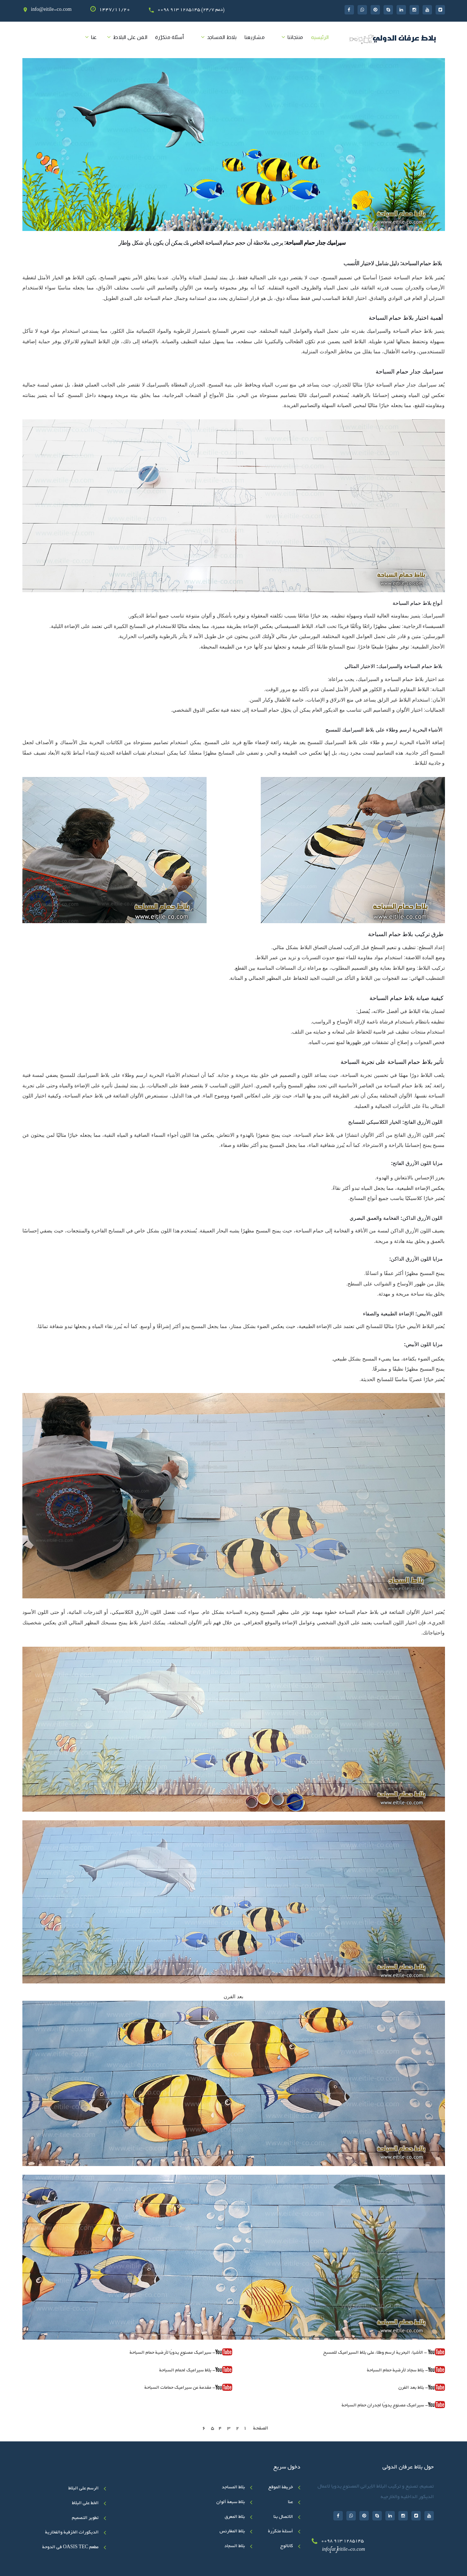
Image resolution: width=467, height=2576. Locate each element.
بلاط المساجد (222, 37)
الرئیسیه (320, 37)
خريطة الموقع (280, 2487)
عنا (94, 37)
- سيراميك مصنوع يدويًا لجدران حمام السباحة (385, 2405)
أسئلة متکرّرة (169, 37)
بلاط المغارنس (232, 2531)
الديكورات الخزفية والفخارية (72, 2532)
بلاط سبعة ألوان (230, 2502)
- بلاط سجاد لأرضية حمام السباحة (397, 2370)
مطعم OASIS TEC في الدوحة (70, 2547)
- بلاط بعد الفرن (413, 2388)
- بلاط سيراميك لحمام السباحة (187, 2370)
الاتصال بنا (283, 2517)
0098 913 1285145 (342, 2541)
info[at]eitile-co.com (343, 2550)
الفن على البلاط (130, 37)
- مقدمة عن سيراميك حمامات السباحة (188, 2387)
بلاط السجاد (234, 2546)
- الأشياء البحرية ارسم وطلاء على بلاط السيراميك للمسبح (384, 2351)
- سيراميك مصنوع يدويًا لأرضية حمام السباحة (172, 2352)
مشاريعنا (255, 37)
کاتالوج (286, 2546)
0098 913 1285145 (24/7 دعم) (191, 10)
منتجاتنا (295, 37)
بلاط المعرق (235, 2517)
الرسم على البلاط (83, 2488)
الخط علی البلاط (85, 2503)
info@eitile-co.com (51, 10)
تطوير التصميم (85, 2518)
